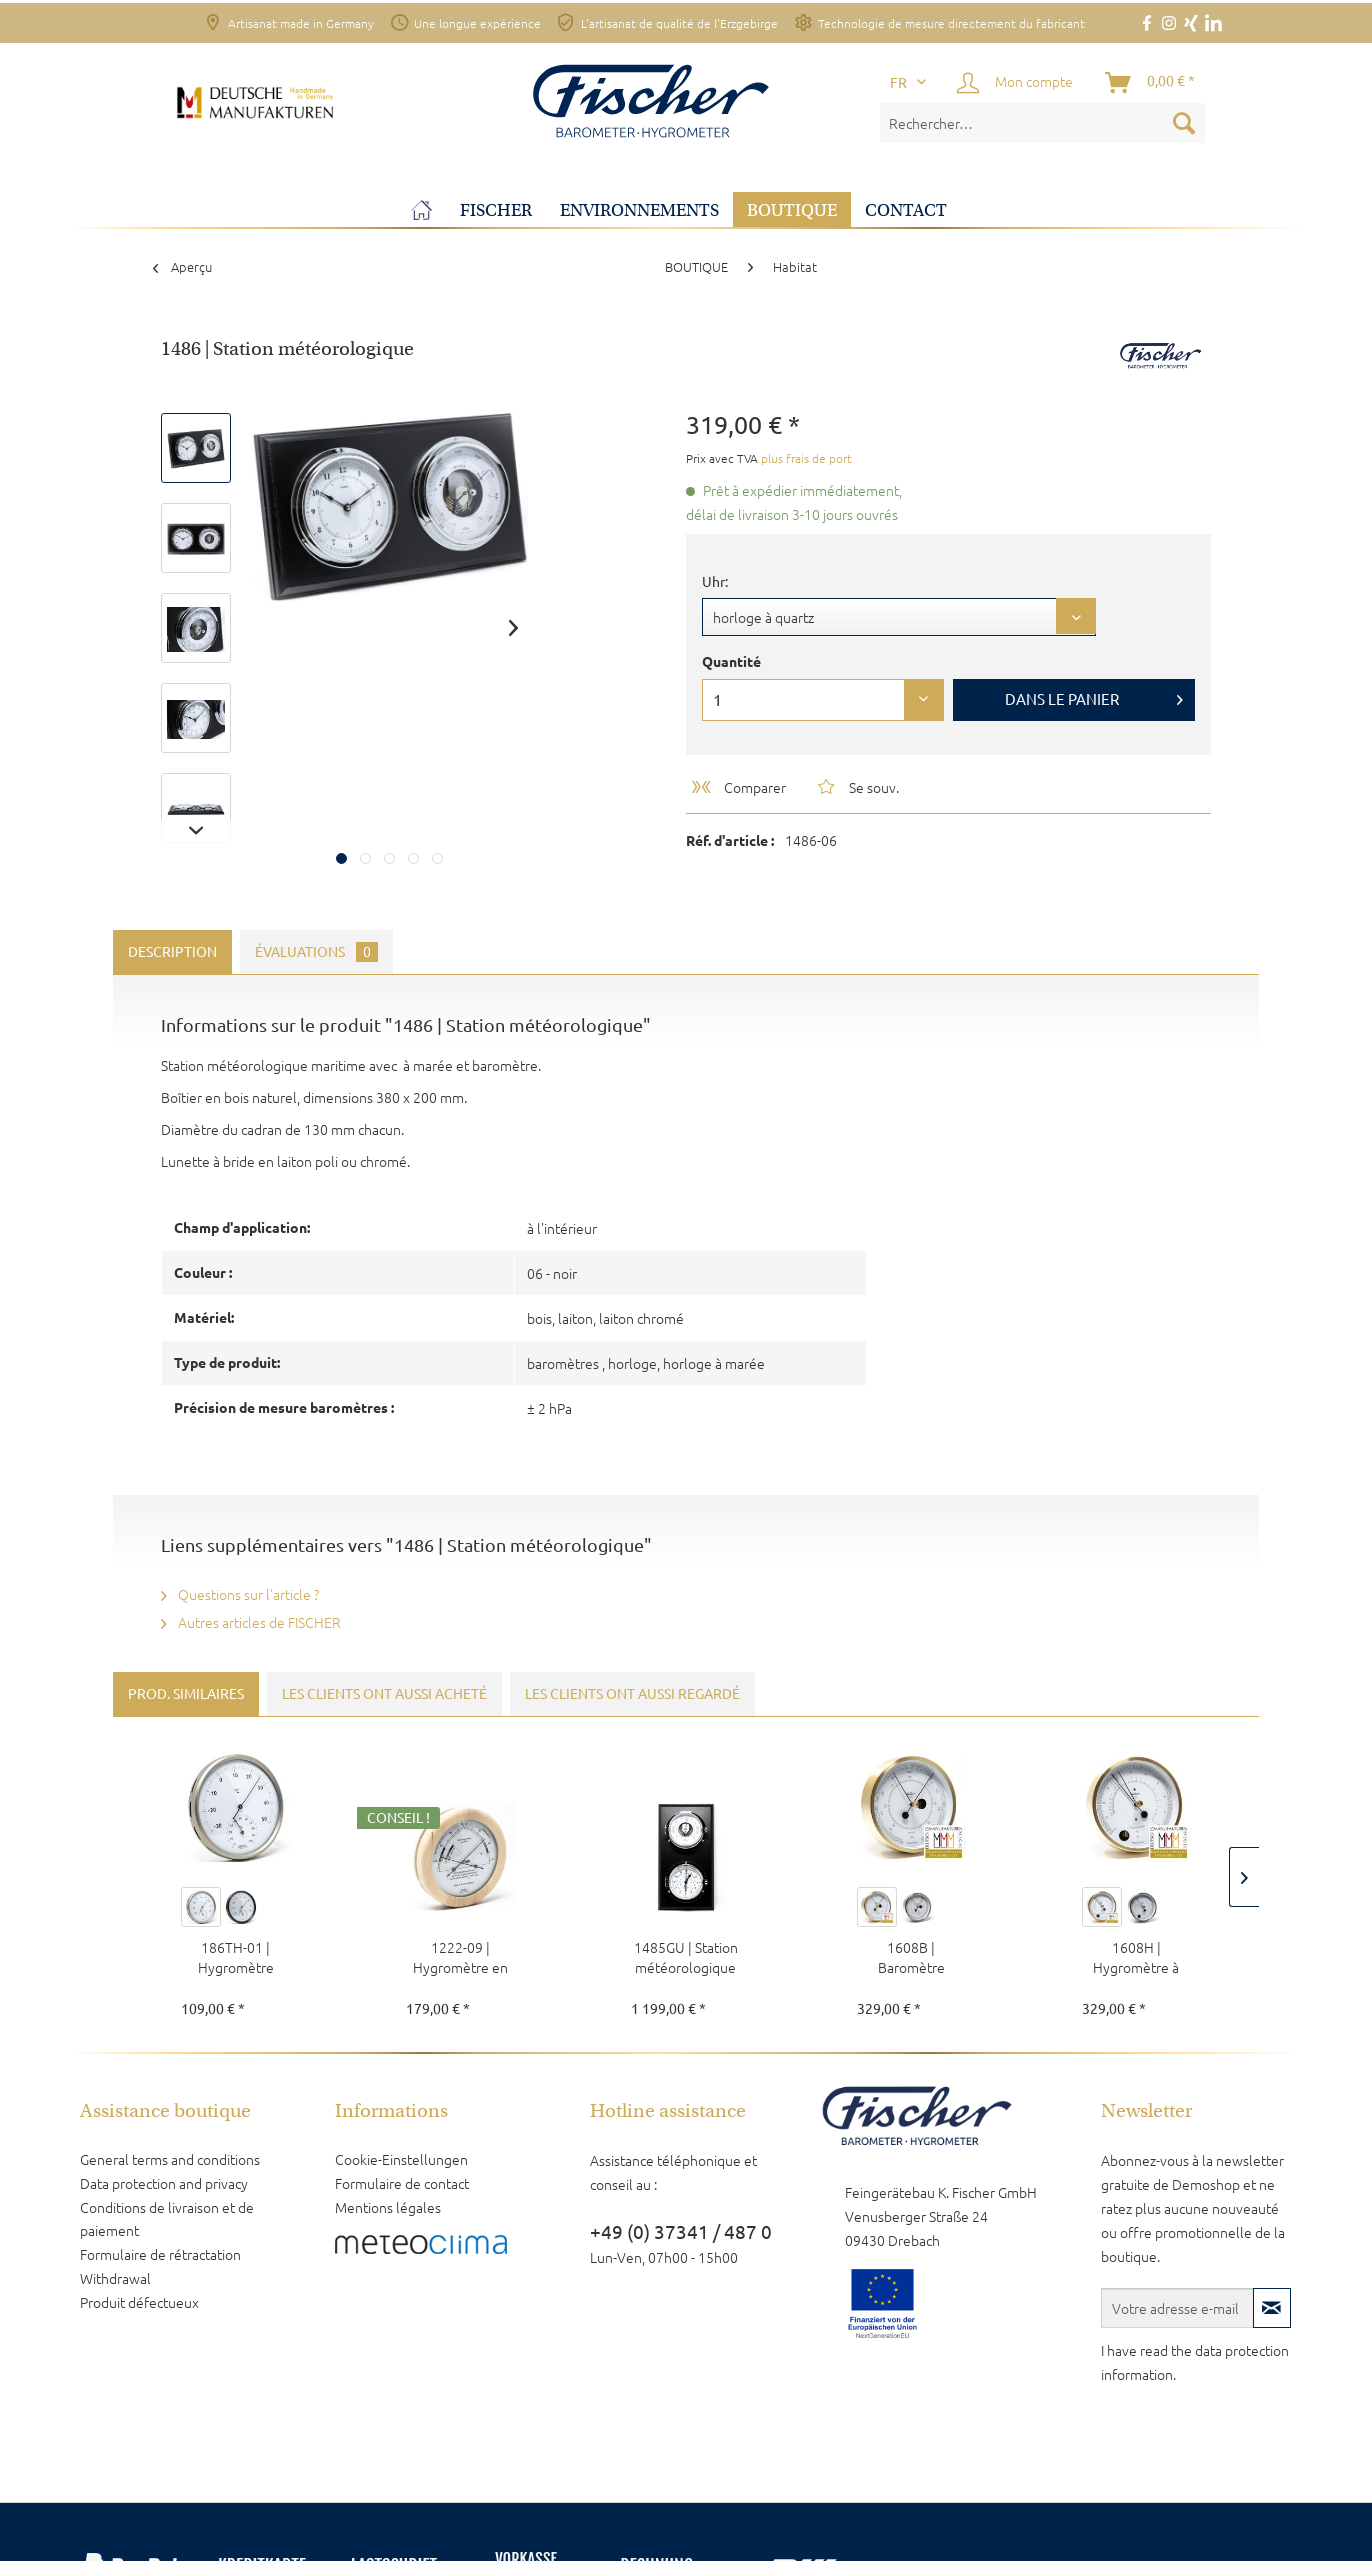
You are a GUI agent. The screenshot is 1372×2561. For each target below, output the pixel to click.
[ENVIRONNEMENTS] (639, 210)
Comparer (737, 787)
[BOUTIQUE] (792, 210)
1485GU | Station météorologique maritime (686, 1957)
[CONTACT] (906, 210)
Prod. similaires (186, 1694)
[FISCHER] (496, 210)
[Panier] (1151, 83)
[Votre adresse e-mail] (1177, 2308)
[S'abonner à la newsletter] (1272, 2308)
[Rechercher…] (1042, 123)
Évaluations (316, 952)
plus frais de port (806, 458)
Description (172, 952)
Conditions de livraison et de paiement (167, 2219)
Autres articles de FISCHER (251, 1622)
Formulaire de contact (402, 2183)
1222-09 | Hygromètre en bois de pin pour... (461, 1957)
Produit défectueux (139, 2302)
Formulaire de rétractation (160, 2254)
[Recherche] (1184, 123)
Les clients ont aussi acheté (384, 1694)
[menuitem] (1042, 123)
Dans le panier (1094, 696)
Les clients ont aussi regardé (632, 1694)
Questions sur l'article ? (240, 1594)
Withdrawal (115, 2278)
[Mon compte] (1016, 83)
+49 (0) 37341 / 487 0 (681, 2232)
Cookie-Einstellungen (401, 2159)
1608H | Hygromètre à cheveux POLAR (1136, 1957)
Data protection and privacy (164, 2183)
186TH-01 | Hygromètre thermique (236, 1957)
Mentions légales (388, 2207)
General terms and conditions (170, 2159)
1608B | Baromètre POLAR (911, 1957)
